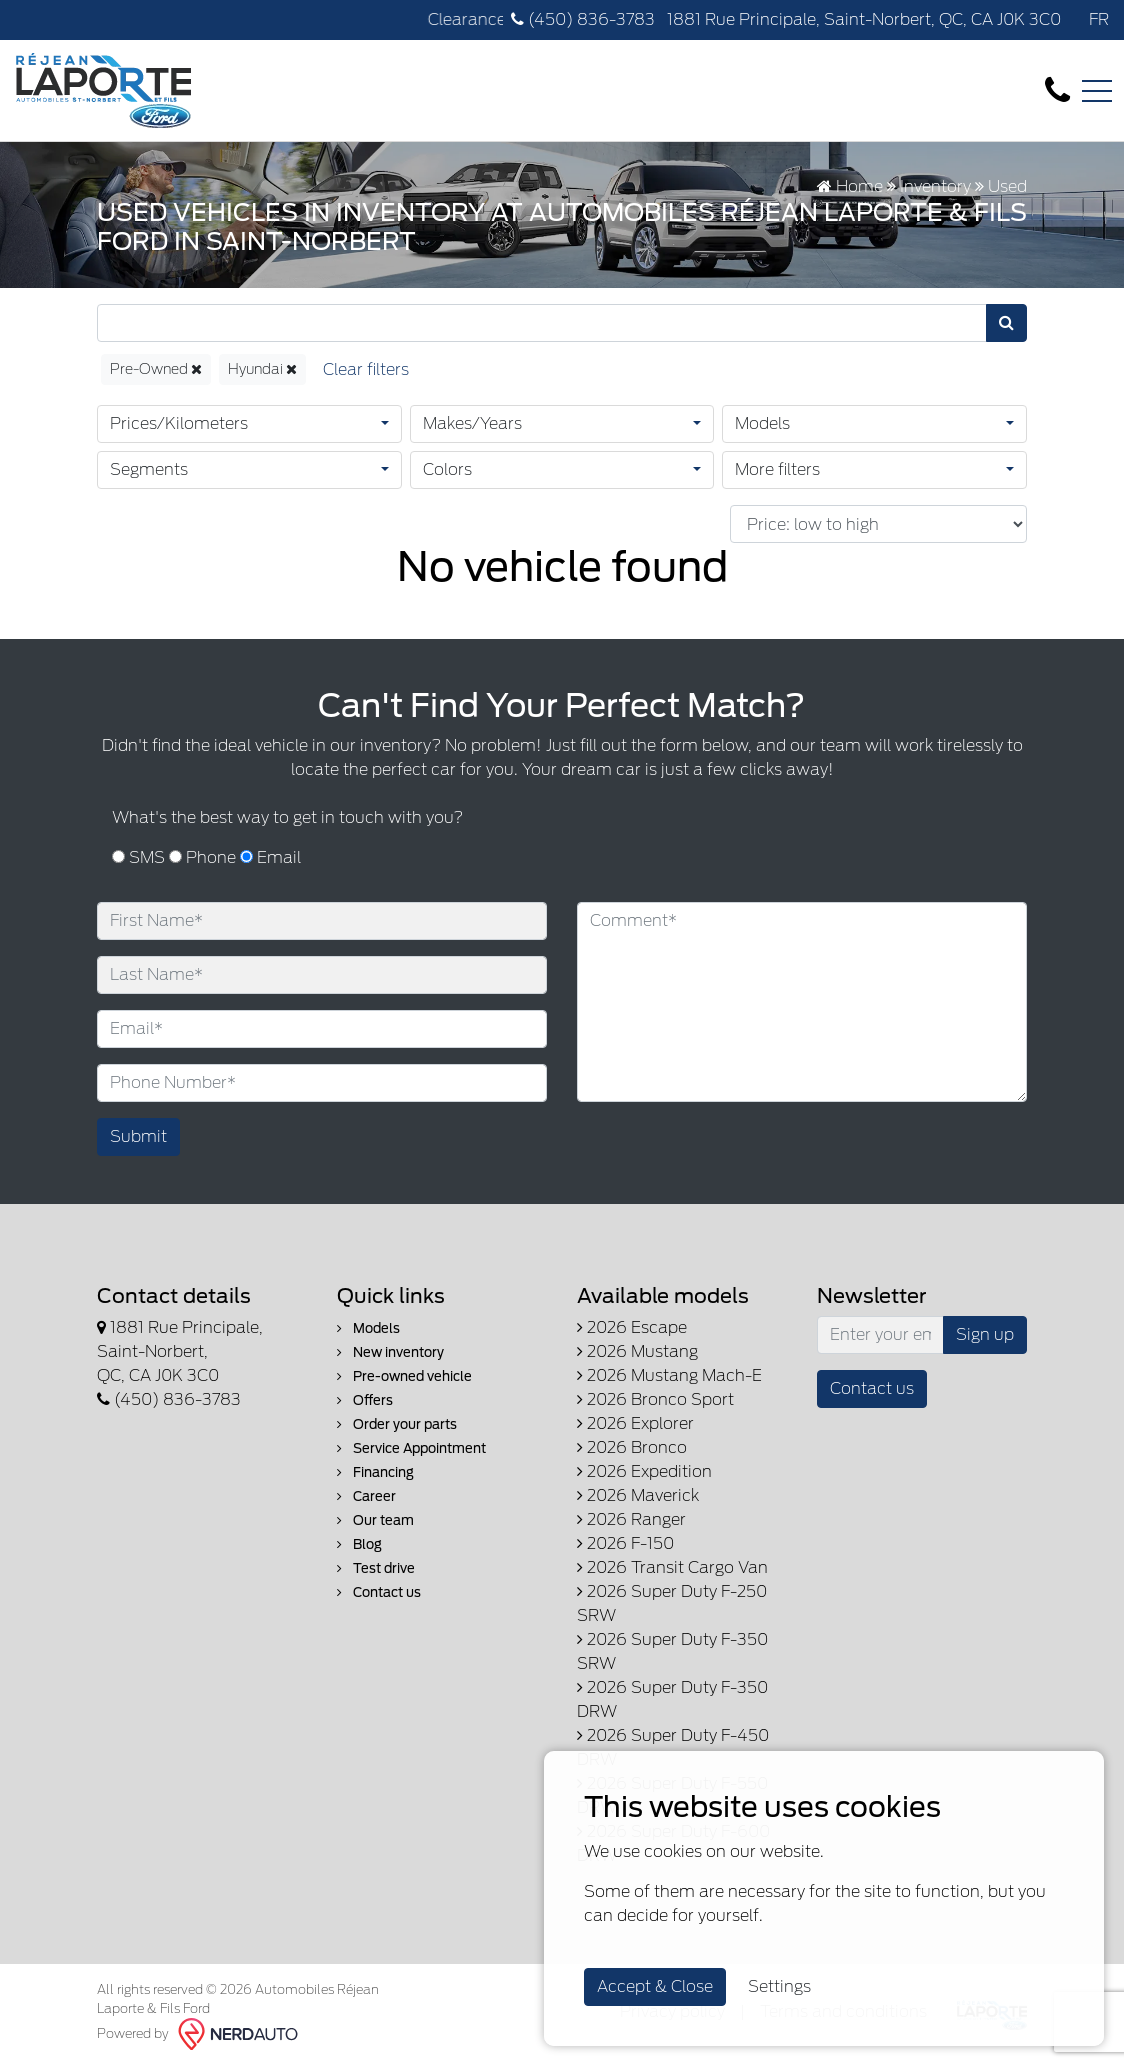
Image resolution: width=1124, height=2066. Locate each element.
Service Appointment (411, 1448)
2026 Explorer (635, 1423)
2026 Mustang (637, 1351)
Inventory (935, 186)
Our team (375, 1520)
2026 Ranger (631, 1519)
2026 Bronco (632, 1447)
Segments (149, 469)
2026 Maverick (638, 1495)
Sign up (985, 1334)
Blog (359, 1544)
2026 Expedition (644, 1471)
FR (1099, 19)
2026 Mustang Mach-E (669, 1375)
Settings (779, 1986)
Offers (365, 1400)
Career (366, 1496)
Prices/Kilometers (179, 423)
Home (850, 186)
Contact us (379, 1592)
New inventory (390, 1352)
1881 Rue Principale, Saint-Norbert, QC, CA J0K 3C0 (862, 19)
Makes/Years (472, 423)
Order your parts (397, 1424)
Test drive (376, 1568)
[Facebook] (1071, 19)
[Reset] (366, 369)
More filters (777, 469)
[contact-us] (1057, 89)
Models (762, 423)
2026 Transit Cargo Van (672, 1567)
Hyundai (262, 369)
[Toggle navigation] (1097, 91)
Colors (447, 469)
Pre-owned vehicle (404, 1376)
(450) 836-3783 (583, 19)
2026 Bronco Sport (655, 1399)
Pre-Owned (156, 369)
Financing (375, 1472)
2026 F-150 (625, 1543)
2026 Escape (632, 1327)
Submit (138, 1136)
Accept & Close (655, 1986)
